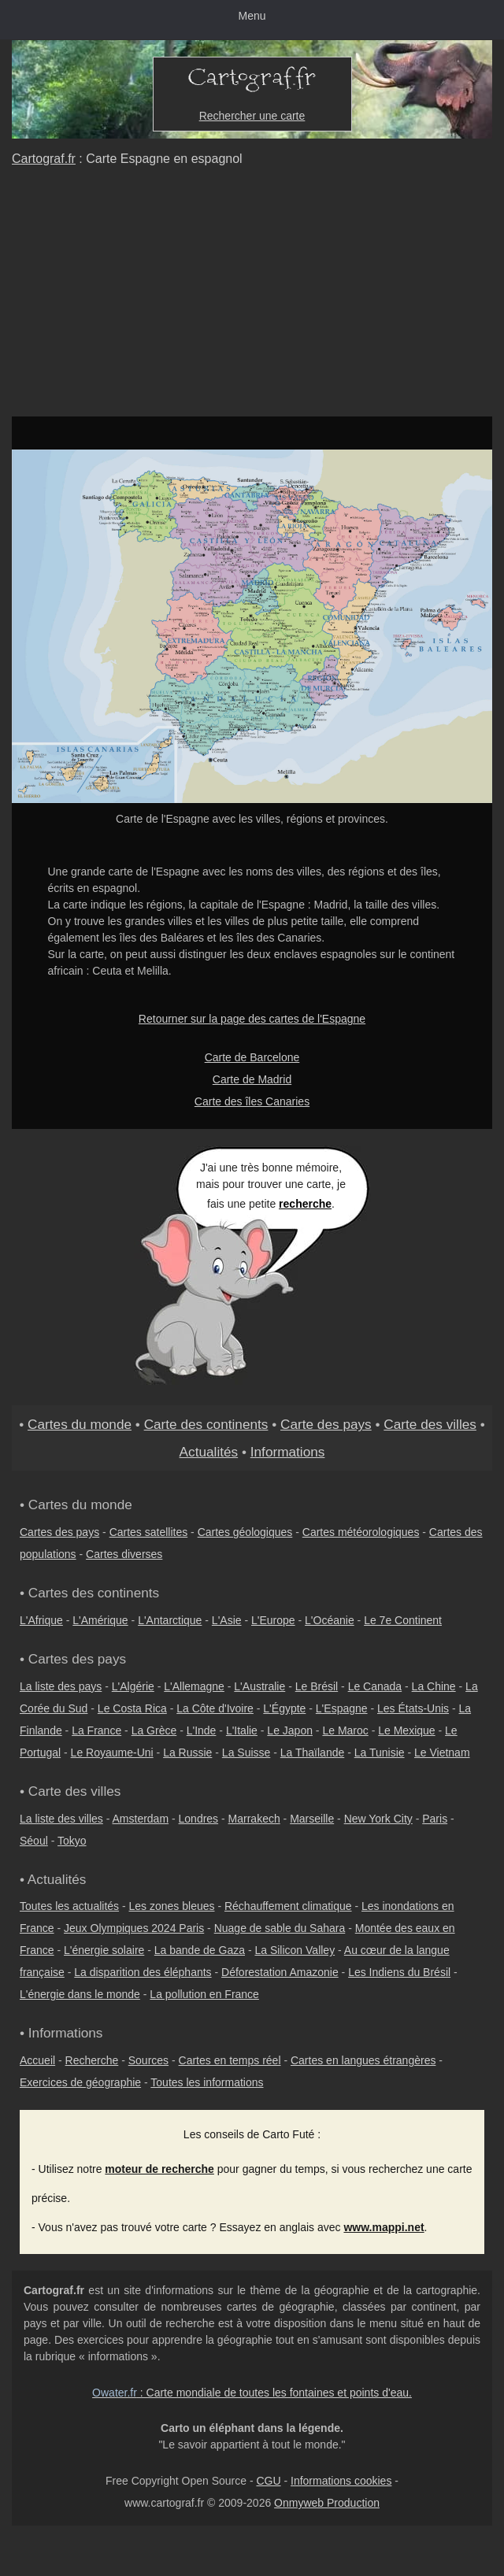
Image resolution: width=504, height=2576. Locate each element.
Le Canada (375, 1686)
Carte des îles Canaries (252, 1101)
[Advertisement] (252, 298)
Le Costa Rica (132, 1708)
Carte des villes (430, 1424)
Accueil (37, 2060)
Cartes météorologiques (361, 1532)
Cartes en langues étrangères (363, 2060)
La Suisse (246, 1752)
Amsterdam (141, 1818)
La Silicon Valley (294, 1950)
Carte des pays (326, 1424)
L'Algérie (133, 1686)
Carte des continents (206, 1424)
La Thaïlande (312, 1752)
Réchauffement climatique (288, 1906)
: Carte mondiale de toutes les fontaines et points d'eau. (252, 2392)
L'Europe (273, 1620)
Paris (434, 1818)
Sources (148, 2060)
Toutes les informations (206, 2082)
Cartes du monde (80, 1424)
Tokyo (72, 1840)
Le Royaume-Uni (112, 1752)
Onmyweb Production (327, 2502)
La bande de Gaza (199, 1950)
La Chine (434, 1686)
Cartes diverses (124, 1554)
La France (96, 1730)
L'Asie (227, 1620)
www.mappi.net (383, 2227)
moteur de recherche (159, 2169)
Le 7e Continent (403, 1620)
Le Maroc (345, 1730)
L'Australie (259, 1686)
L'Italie (242, 1730)
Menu (251, 15)
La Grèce (154, 1730)
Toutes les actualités (69, 1906)
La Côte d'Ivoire (215, 1708)
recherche (305, 1203)
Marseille (312, 1818)
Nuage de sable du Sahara (280, 1928)
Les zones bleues (172, 1906)
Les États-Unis (413, 1708)
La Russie (187, 1752)
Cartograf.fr (44, 158)
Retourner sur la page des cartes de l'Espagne (252, 1018)
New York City (378, 1818)
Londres (199, 1818)
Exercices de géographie (80, 2082)
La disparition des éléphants (142, 1972)
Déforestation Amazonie (280, 1972)
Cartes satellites (148, 1532)
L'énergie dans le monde (80, 1994)
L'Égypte (284, 1708)
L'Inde (202, 1730)
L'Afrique (41, 1620)
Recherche (92, 2060)
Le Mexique (406, 1730)
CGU (268, 2480)
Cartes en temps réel (230, 2060)
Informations (287, 1452)
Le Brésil (316, 1686)
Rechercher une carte (252, 115)
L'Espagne (342, 1708)
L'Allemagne (194, 1686)
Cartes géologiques (245, 1532)
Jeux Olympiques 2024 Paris (134, 1928)
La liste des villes (61, 1818)
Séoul (34, 1840)
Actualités (209, 1452)
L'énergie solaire (104, 1950)
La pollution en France (204, 1994)
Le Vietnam (442, 1752)
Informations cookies (341, 2480)
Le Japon (290, 1730)
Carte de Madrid (252, 1079)
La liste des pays (61, 1686)
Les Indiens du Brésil (399, 1972)
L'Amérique (100, 1620)
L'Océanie (329, 1620)
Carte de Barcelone (252, 1057)
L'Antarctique (170, 1620)
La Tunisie (379, 1752)
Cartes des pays (59, 1532)
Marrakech (254, 1818)
